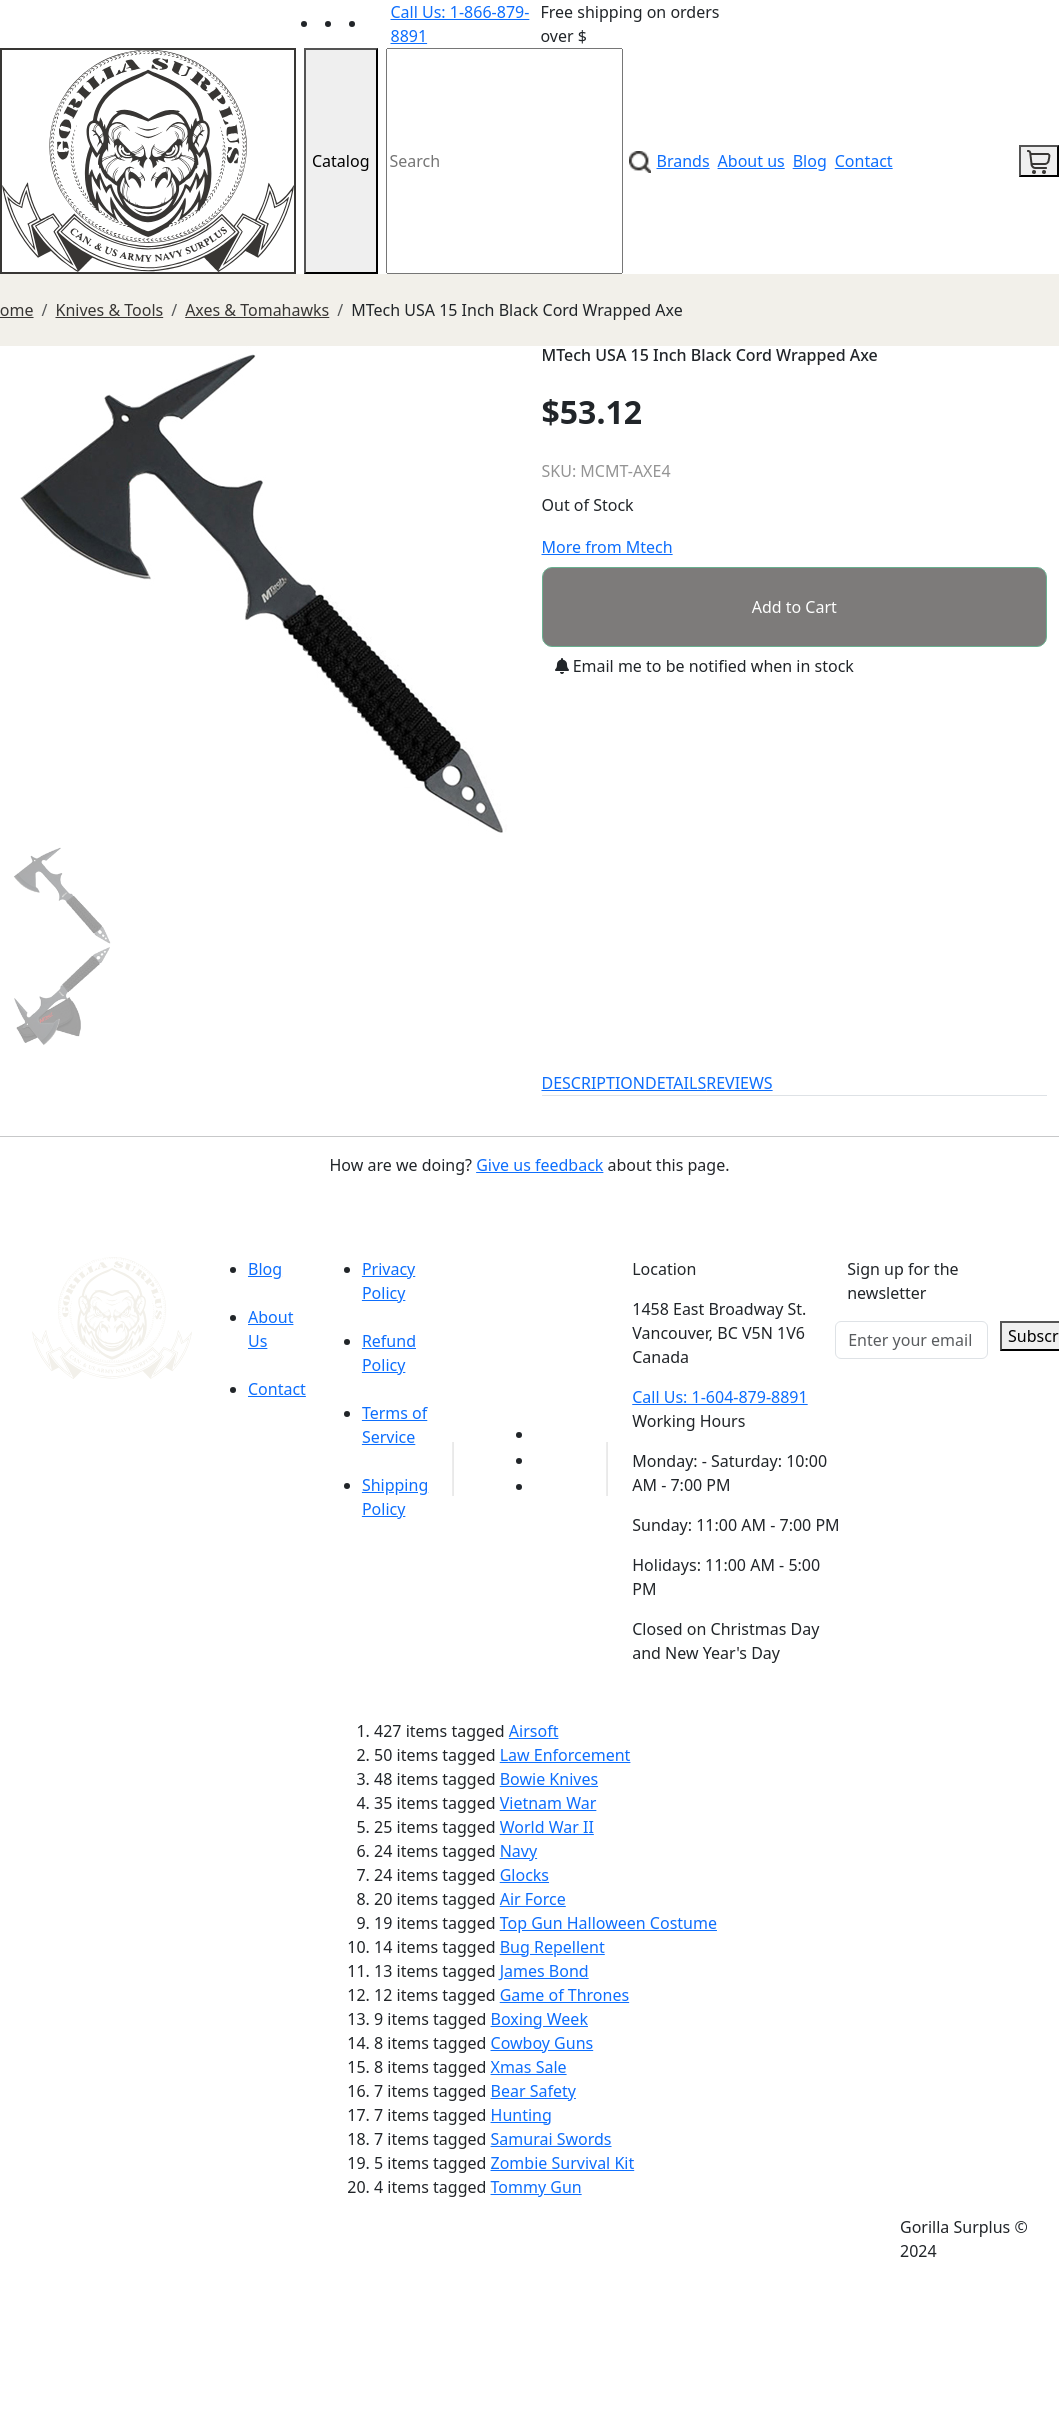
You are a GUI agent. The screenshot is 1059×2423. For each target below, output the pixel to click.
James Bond (544, 1971)
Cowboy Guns (542, 2043)
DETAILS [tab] (675, 1083)
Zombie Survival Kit (563, 2163)
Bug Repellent (552, 1947)
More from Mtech (607, 547)
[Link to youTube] (546, 1434)
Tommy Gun (536, 2187)
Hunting (521, 2115)
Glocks (524, 1875)
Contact (864, 161)
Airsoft (534, 1731)
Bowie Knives (549, 1779)
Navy (518, 1851)
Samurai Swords (551, 2139)
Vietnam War (548, 1803)
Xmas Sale (529, 2067)
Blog (810, 161)
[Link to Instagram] (379, 23)
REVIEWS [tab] (739, 1083)
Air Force (533, 1899)
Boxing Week (539, 2019)
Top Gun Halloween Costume (608, 1923)
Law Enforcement (565, 1755)
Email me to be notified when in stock (704, 666)
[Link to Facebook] (546, 1460)
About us (751, 161)
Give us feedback (539, 1165)
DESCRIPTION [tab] (594, 1083)
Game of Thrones (564, 1995)
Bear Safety (533, 2091)
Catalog (341, 161)
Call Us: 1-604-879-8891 (719, 1397)
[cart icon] (1039, 161)
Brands (683, 161)
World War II (547, 1827)
